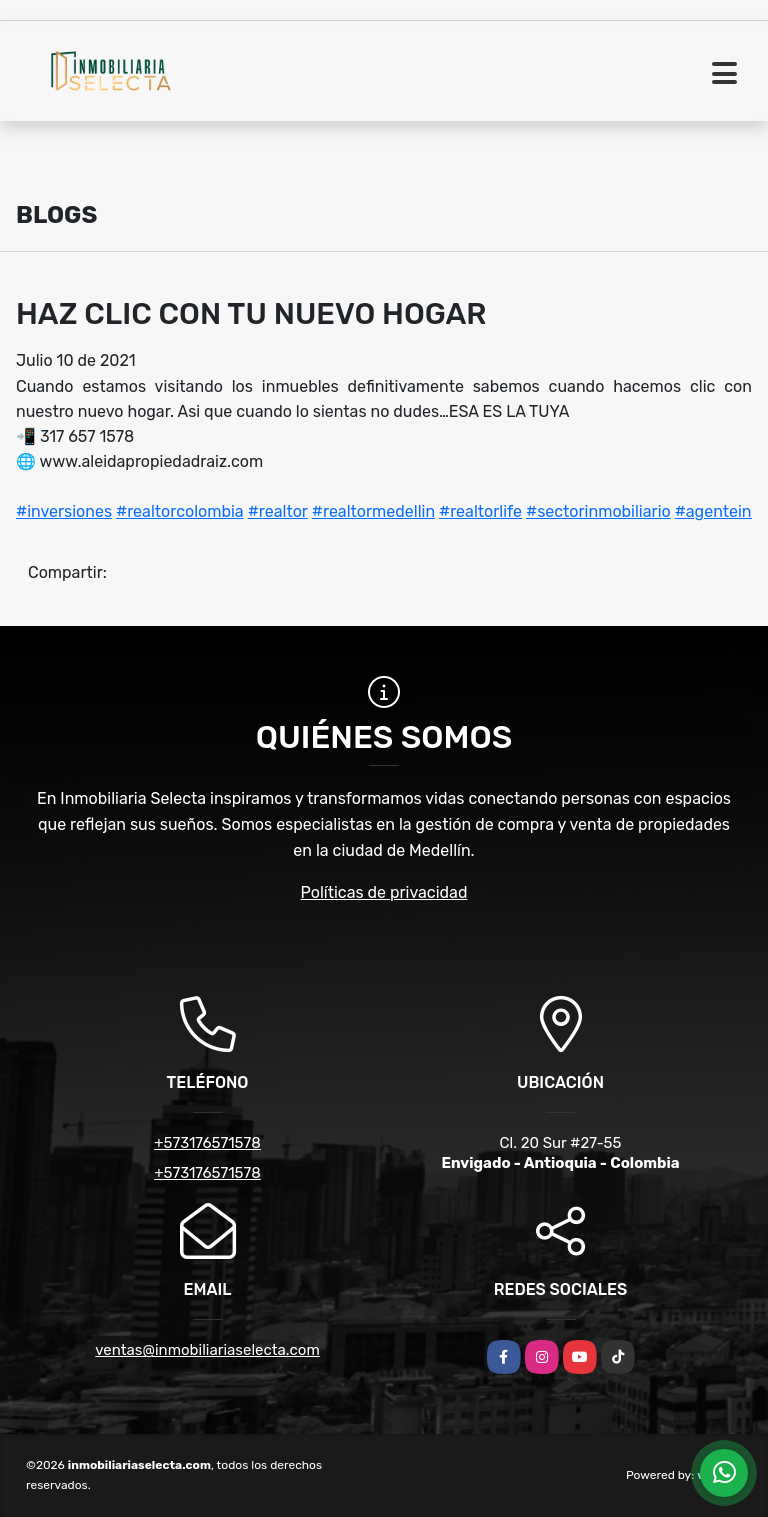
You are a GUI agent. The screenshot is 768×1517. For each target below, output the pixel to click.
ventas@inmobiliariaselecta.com (207, 1350)
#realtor (278, 511)
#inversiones (64, 511)
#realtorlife (480, 511)
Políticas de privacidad (384, 892)
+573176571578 (207, 1143)
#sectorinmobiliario (598, 511)
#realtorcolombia (180, 511)
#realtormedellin (373, 511)
